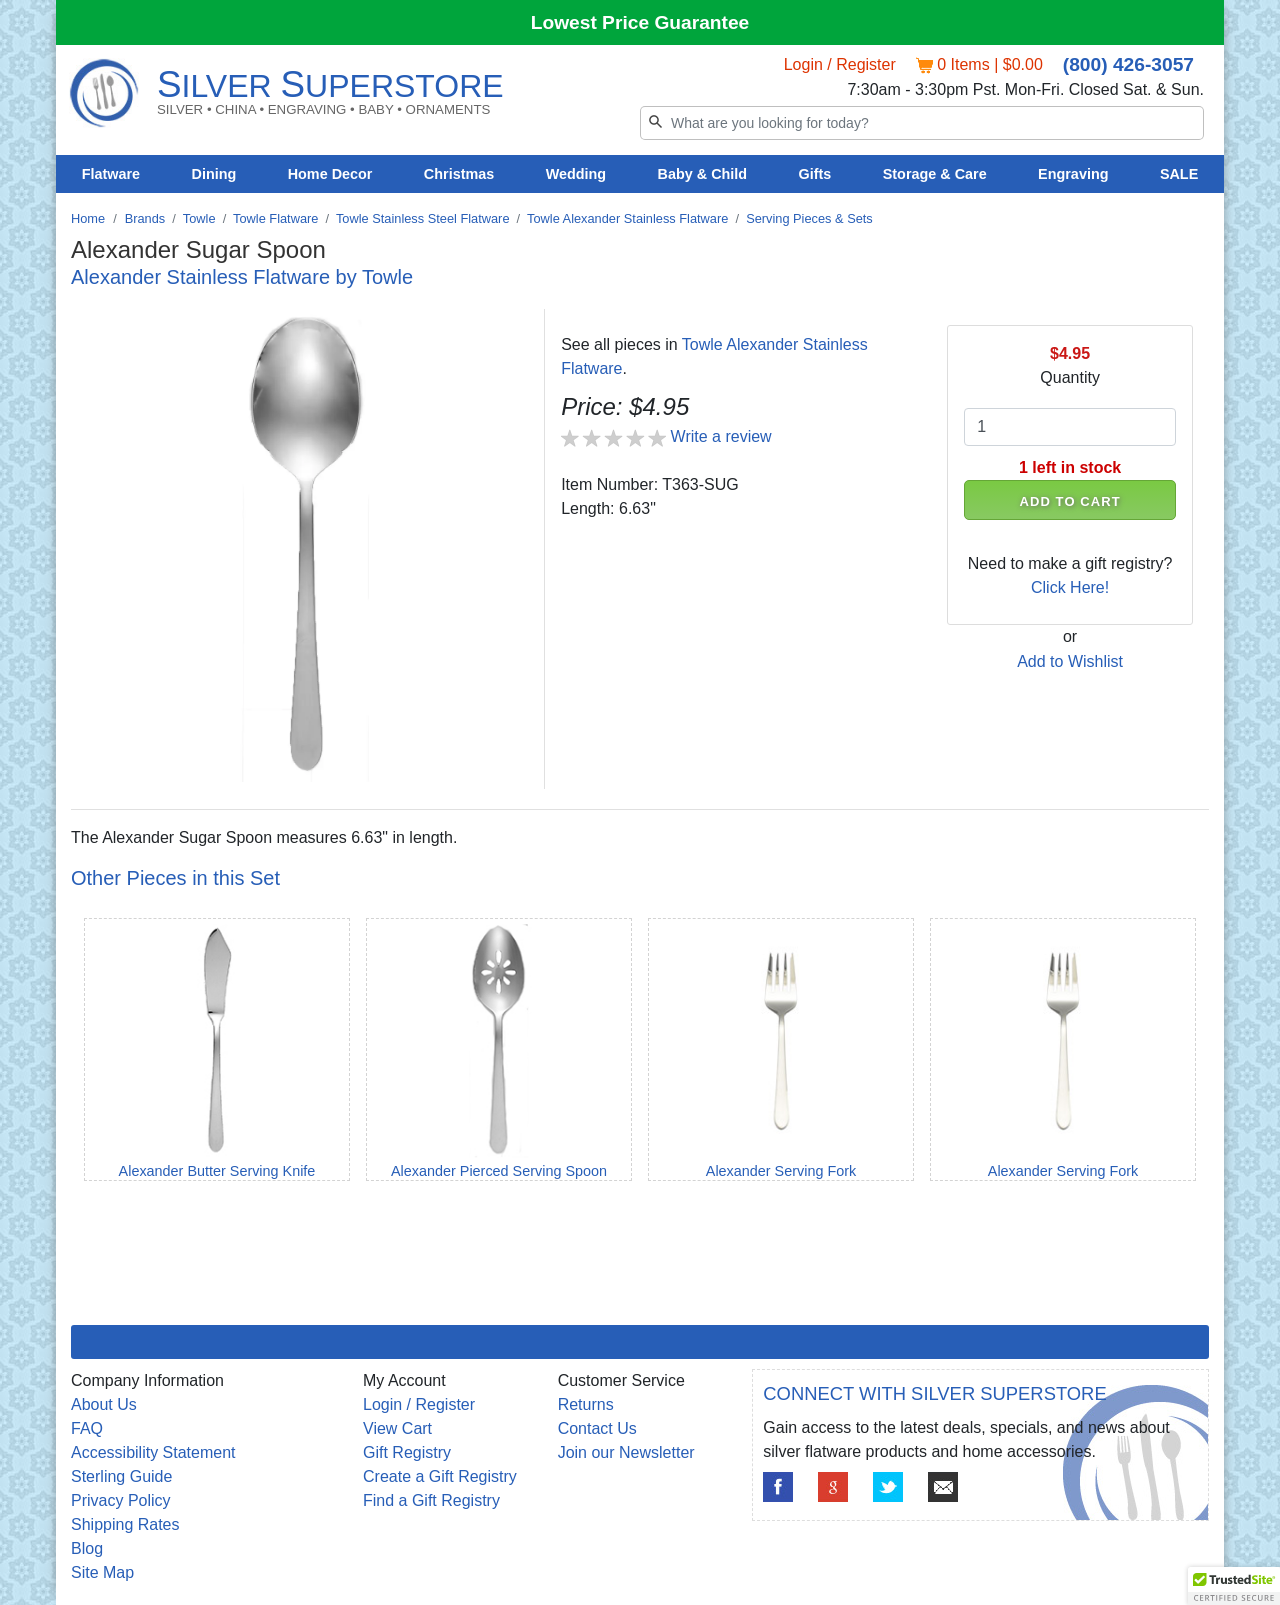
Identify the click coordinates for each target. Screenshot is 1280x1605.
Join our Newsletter (626, 1452)
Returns (586, 1404)
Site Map (102, 1572)
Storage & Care (935, 174)
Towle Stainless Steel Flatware (423, 218)
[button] (1234, 1586)
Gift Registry (407, 1452)
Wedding (576, 174)
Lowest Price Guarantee (640, 22)
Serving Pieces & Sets (809, 218)
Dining (214, 174)
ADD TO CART (1070, 501)
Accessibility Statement (153, 1452)
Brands (145, 218)
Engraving (1073, 174)
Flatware (111, 174)
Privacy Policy (121, 1500)
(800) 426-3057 (1128, 64)
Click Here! (1070, 587)
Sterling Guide (121, 1476)
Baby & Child (703, 174)
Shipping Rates (125, 1524)
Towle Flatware (275, 218)
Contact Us (597, 1428)
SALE (1179, 174)
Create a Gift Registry (440, 1476)
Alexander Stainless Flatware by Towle (242, 277)
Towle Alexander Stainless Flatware (627, 218)
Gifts (815, 174)
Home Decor (330, 174)
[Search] (922, 123)
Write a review (721, 436)
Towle (199, 218)
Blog (87, 1548)
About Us (104, 1404)
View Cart (397, 1428)
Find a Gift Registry (431, 1500)
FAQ (87, 1428)
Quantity (1070, 377)
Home (88, 218)
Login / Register (840, 64)
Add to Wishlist (1070, 661)
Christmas (459, 174)
